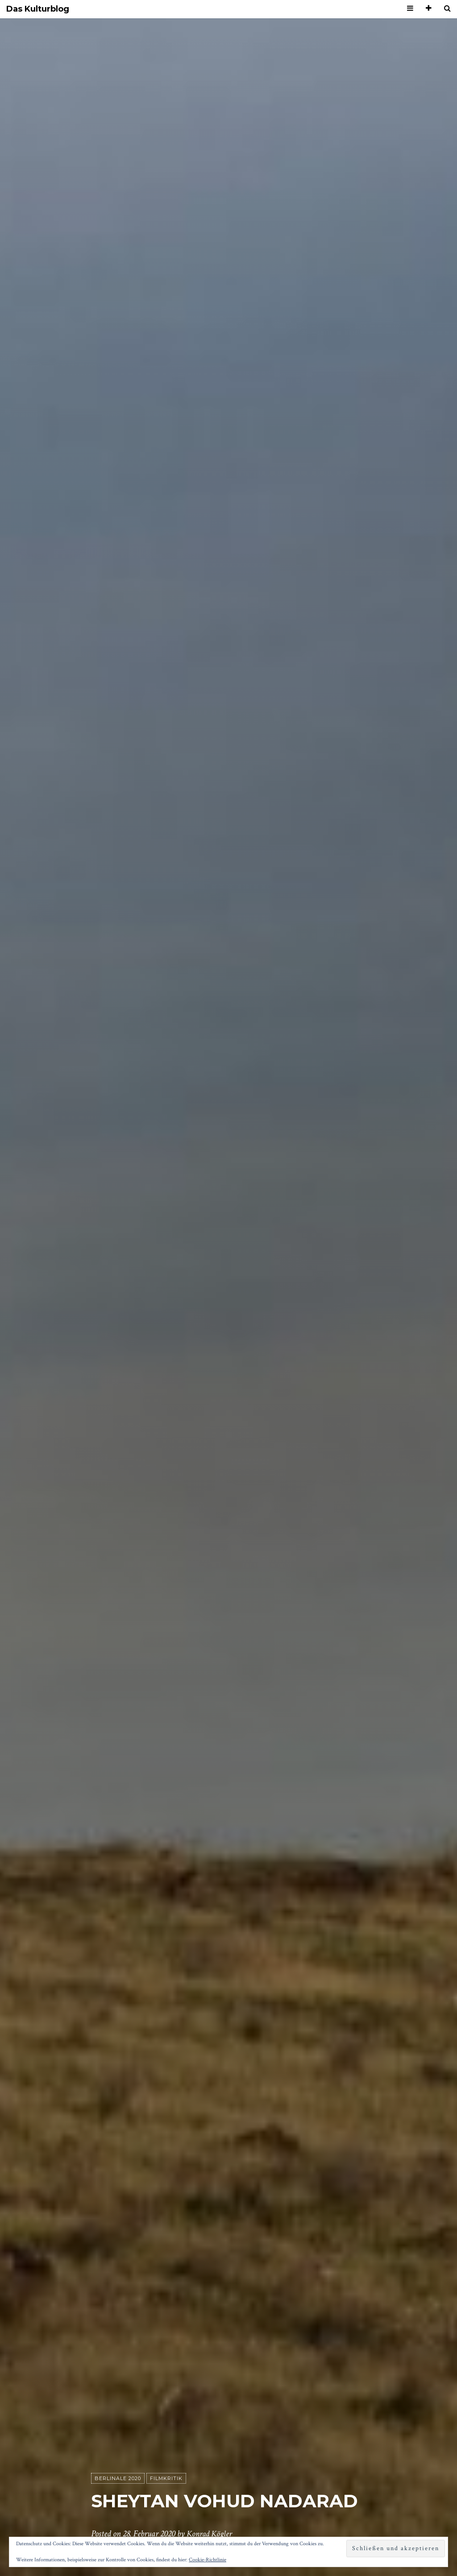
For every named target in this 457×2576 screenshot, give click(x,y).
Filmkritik (166, 2479)
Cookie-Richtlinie (207, 2559)
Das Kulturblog (37, 9)
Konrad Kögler (211, 2534)
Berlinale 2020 (118, 2479)
